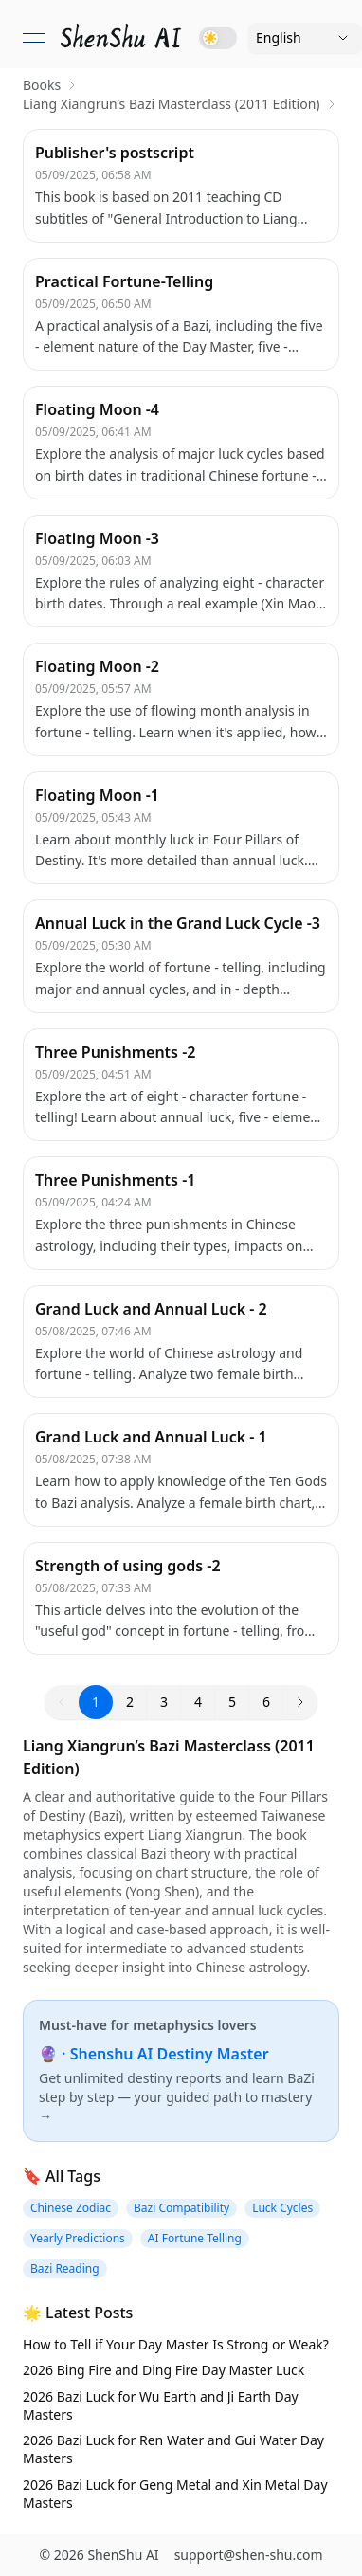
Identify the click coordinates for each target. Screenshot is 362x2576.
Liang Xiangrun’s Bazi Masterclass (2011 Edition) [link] (171, 104)
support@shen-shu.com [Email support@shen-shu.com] (248, 2555)
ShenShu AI (122, 2555)
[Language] (305, 38)
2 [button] (130, 1702)
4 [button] (198, 1702)
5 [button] (232, 1702)
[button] (300, 1702)
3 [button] (164, 1702)
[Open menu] (34, 38)
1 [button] (96, 1702)
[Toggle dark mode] (218, 38)
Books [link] (42, 85)
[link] (122, 38)
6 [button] (266, 1702)
